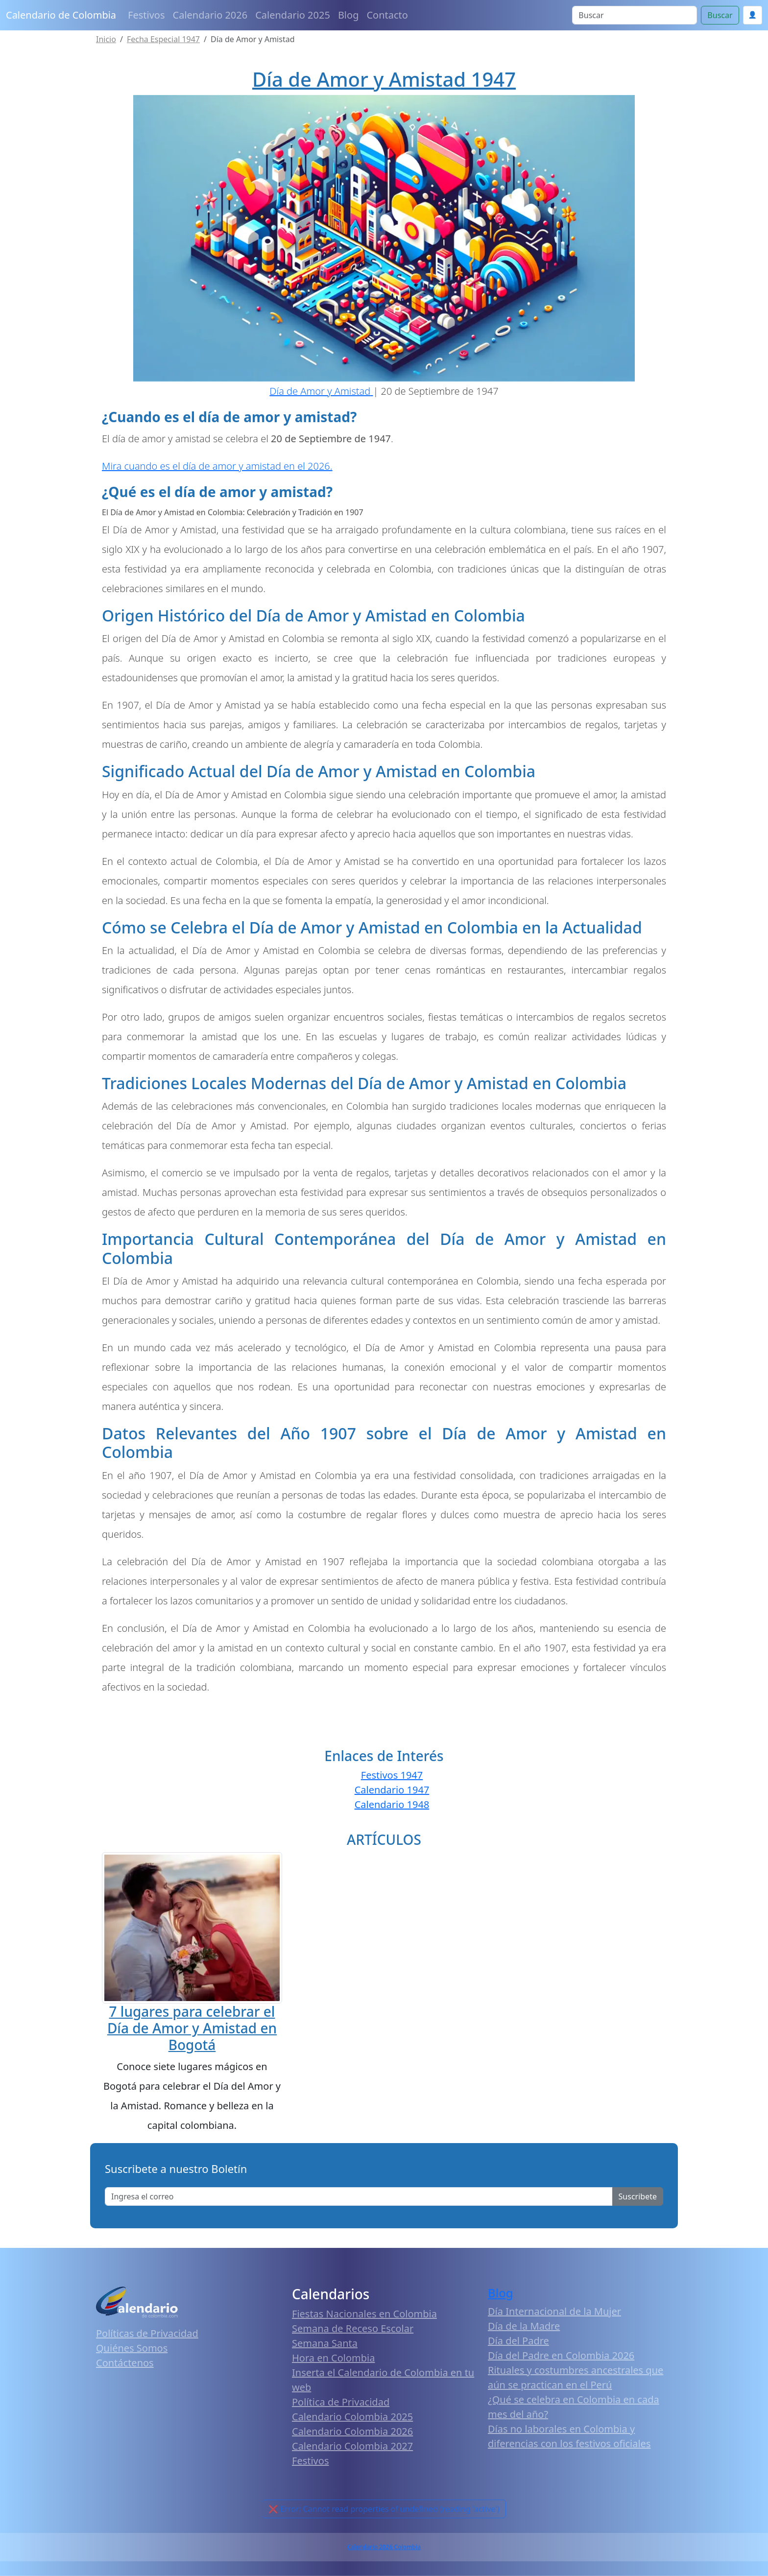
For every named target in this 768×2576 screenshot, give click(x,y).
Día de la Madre (524, 2326)
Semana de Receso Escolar (352, 2328)
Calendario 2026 (210, 15)
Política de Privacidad (340, 2402)
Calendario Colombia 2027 (352, 2446)
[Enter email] (359, 2196)
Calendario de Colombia (61, 15)
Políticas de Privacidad (147, 2333)
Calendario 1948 (392, 1804)
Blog (348, 15)
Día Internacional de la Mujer (554, 2311)
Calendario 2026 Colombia (384, 2547)
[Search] (634, 15)
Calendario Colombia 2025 (352, 2416)
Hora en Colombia (333, 2357)
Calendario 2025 (292, 15)
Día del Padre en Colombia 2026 (561, 2355)
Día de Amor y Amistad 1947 (384, 79)
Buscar (719, 15)
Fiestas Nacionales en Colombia (364, 2313)
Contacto (387, 15)
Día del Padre (518, 2340)
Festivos (146, 15)
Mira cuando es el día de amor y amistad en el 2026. (217, 466)
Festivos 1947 (392, 1775)
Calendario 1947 (392, 1789)
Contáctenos (125, 2362)
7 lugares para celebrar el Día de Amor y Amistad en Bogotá (192, 2027)
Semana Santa (325, 2343)
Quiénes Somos (132, 2348)
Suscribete (638, 2196)
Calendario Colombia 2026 (352, 2431)
